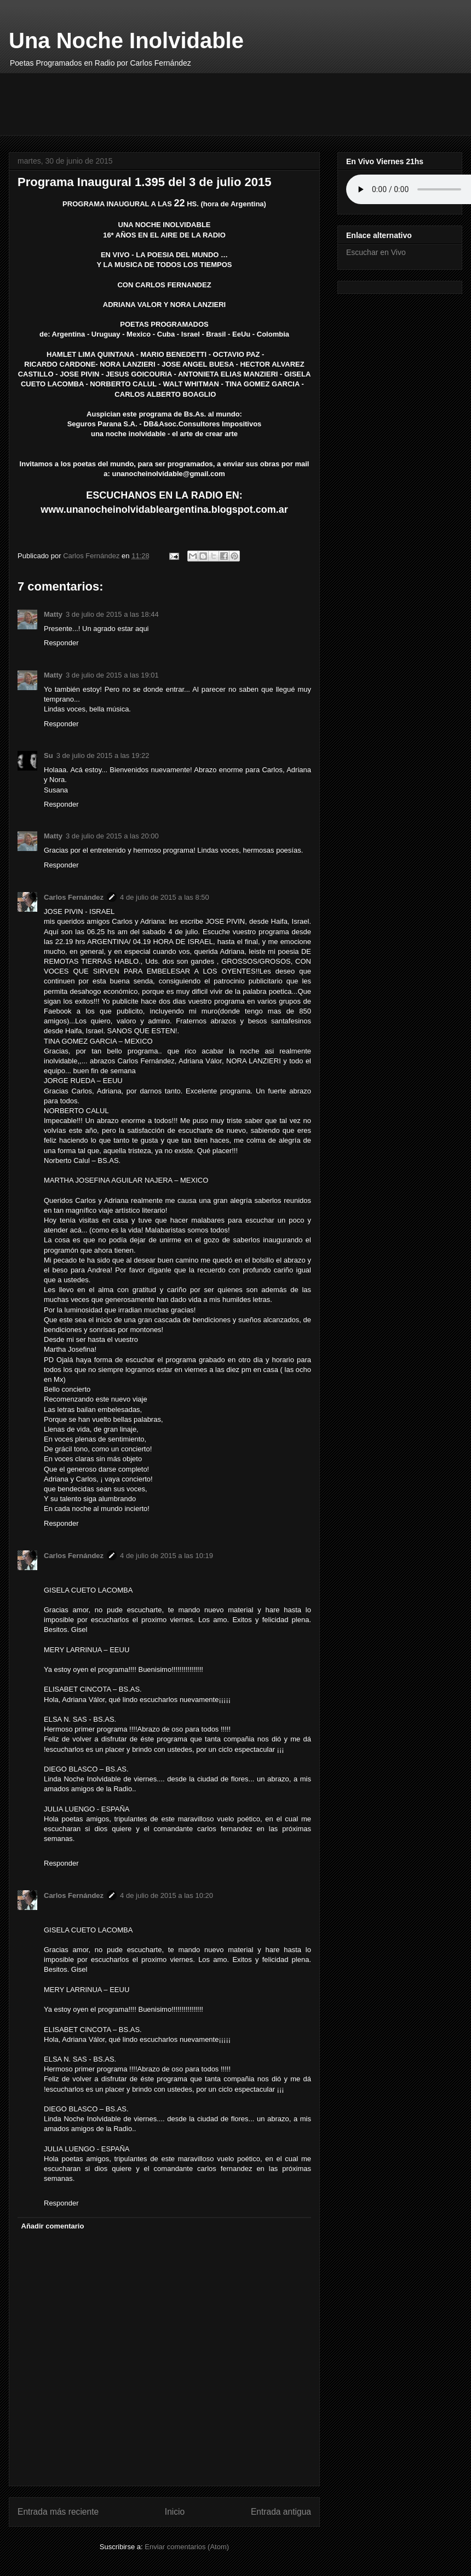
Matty (53, 614)
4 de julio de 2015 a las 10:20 (166, 1895)
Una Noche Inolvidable (126, 40)
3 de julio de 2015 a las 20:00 (112, 836)
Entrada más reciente (58, 2511)
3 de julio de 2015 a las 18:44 (112, 614)
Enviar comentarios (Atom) (187, 2547)
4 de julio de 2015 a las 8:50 (164, 897)
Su (48, 755)
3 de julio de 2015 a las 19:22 (103, 755)
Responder (61, 643)
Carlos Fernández (74, 897)
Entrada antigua (281, 2511)
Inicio (175, 2511)
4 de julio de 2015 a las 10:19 (166, 1556)
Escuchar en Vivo (376, 252)
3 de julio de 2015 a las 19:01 (112, 675)
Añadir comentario (52, 2226)
